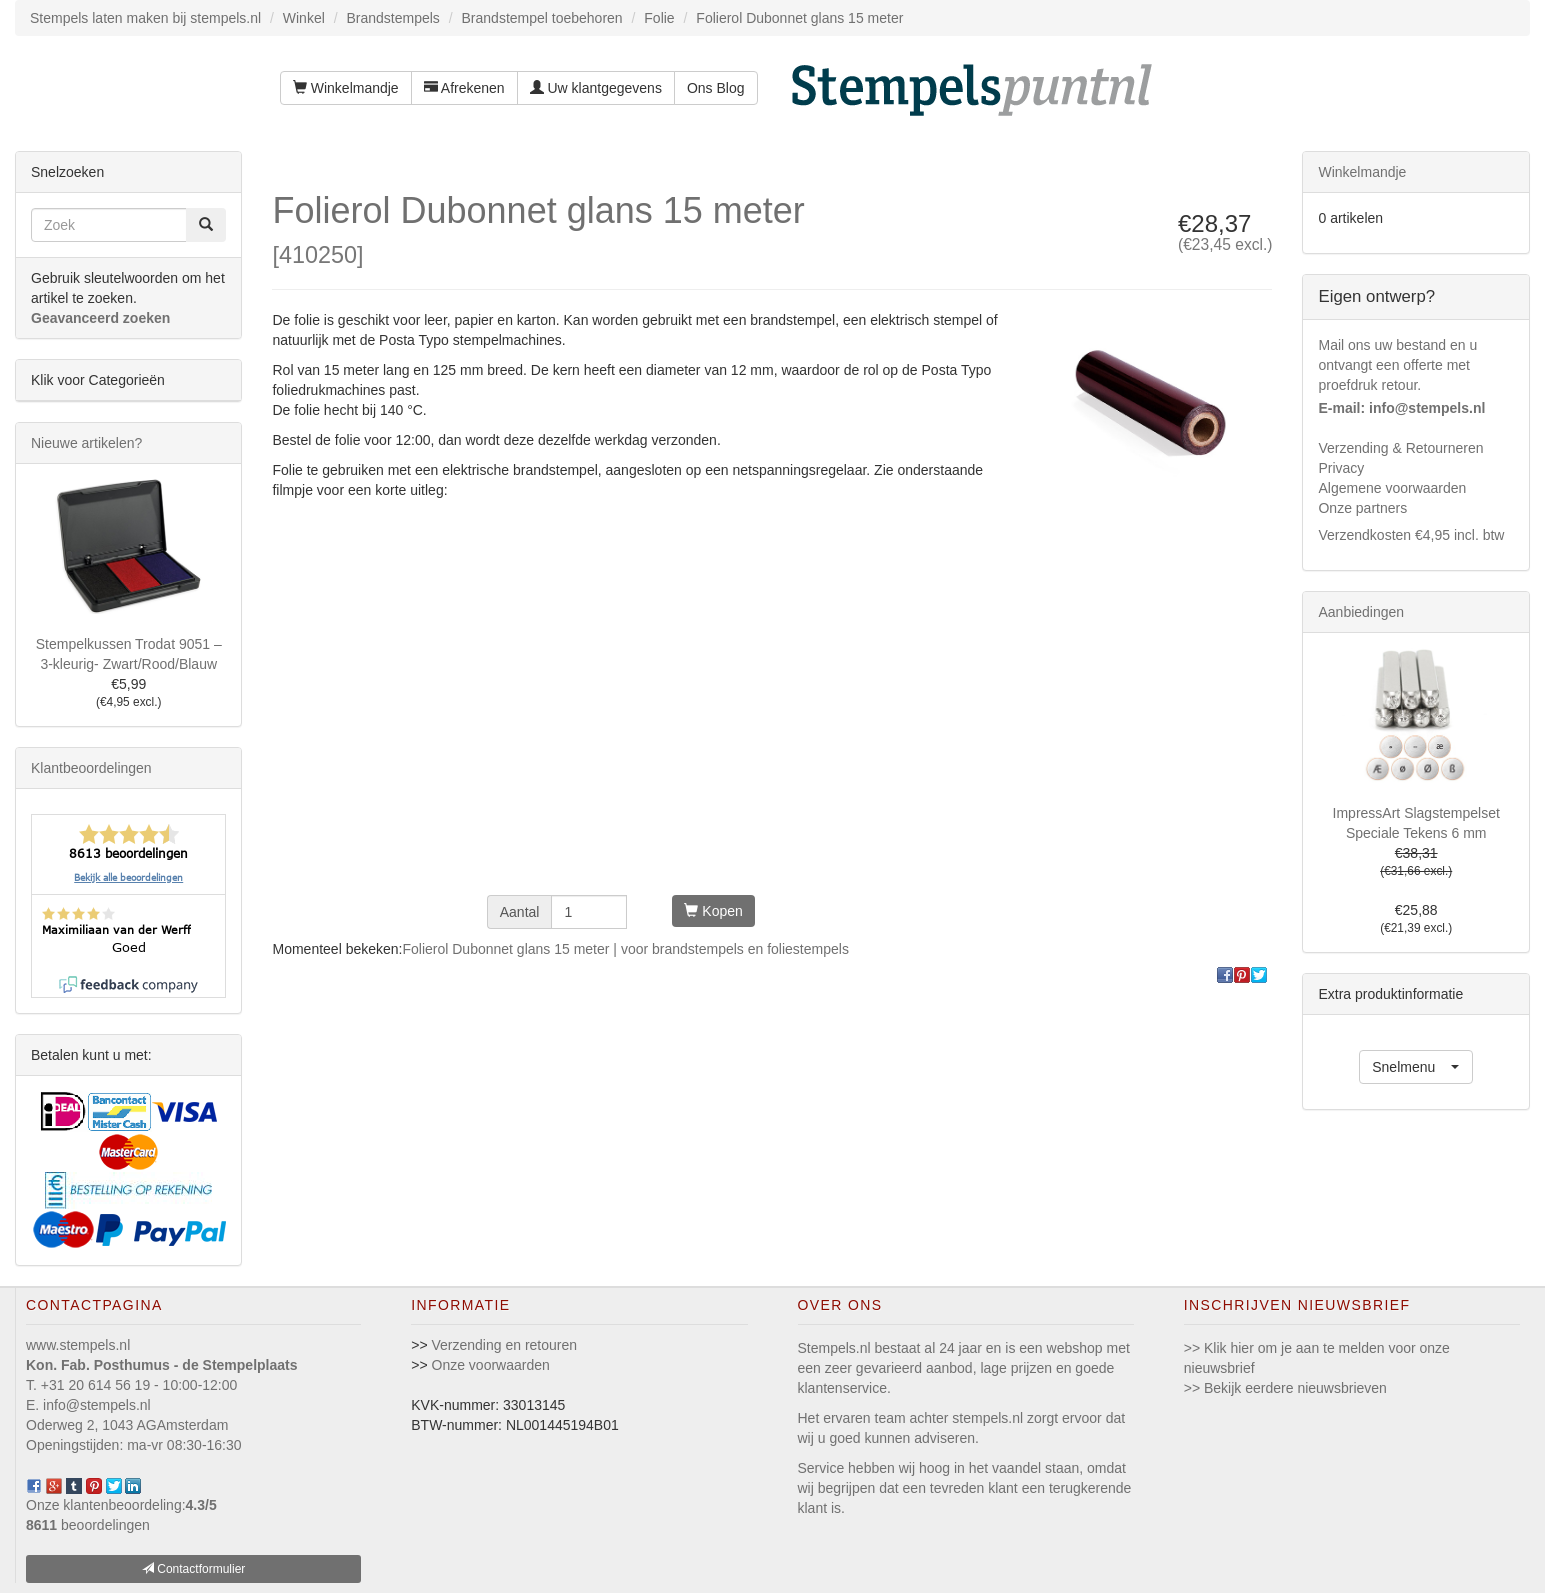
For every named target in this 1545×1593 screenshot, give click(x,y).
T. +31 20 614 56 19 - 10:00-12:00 (131, 1385)
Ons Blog (716, 88)
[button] (1416, 1067)
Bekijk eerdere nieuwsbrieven (1295, 1388)
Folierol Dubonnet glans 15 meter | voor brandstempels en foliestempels (625, 949)
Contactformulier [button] (193, 1569)
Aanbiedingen (1361, 612)
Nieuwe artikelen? (86, 443)
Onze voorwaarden (491, 1365)
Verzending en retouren (505, 1345)
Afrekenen (464, 88)
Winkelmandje (346, 88)
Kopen (713, 911)
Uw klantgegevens (596, 88)
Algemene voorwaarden (1392, 488)
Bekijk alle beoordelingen (128, 877)
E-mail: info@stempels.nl (1401, 408)
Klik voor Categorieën (98, 380)
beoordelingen (88, 1525)
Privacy (1341, 468)
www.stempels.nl (78, 1345)
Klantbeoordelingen (91, 768)
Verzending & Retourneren (1400, 448)
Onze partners (1362, 508)
